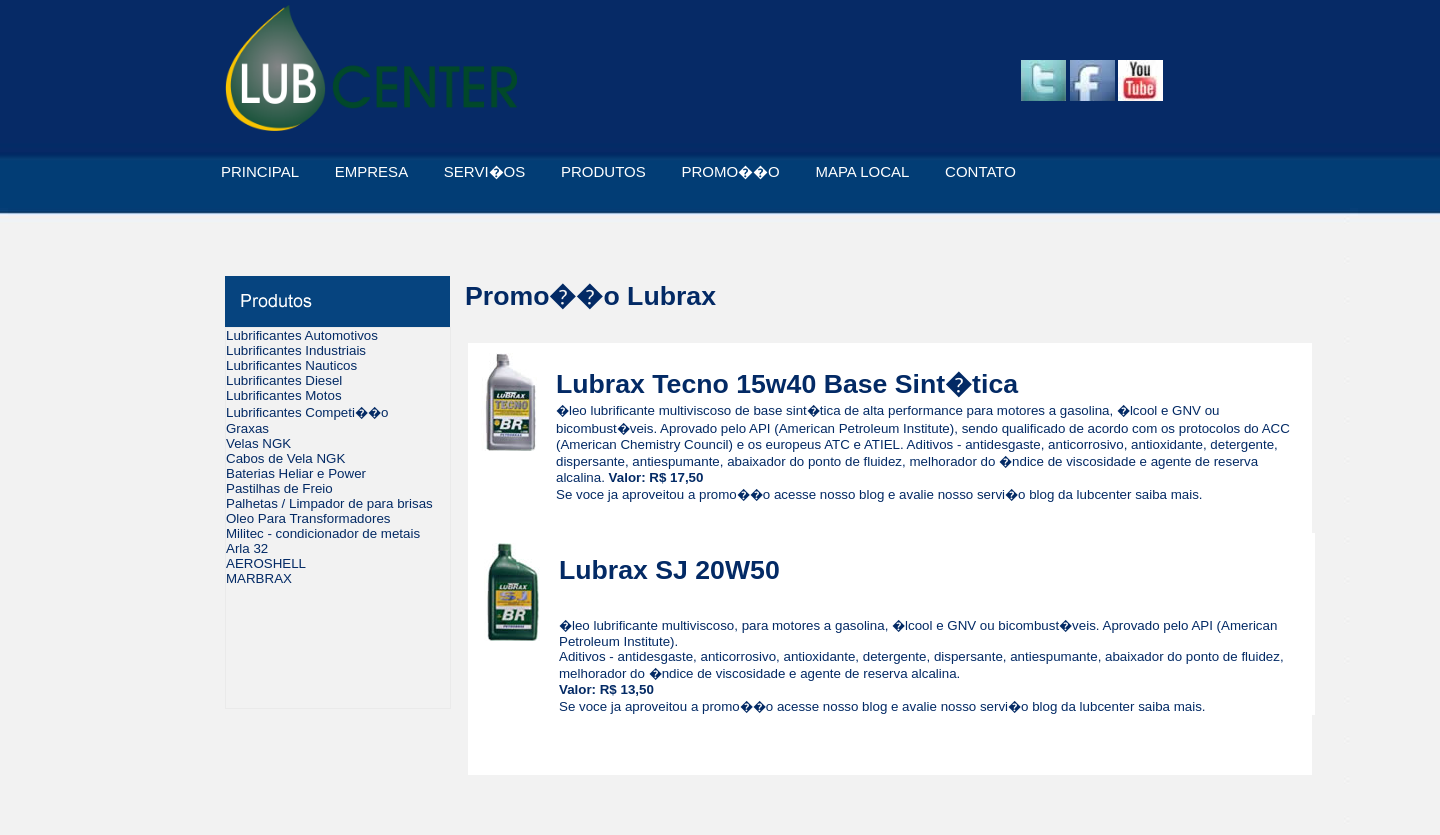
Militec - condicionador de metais (323, 533)
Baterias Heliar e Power (296, 473)
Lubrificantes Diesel (284, 380)
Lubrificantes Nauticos (291, 365)
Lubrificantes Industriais (296, 350)
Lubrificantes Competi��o (307, 412)
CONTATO (980, 171)
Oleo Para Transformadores (308, 518)
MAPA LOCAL (862, 171)
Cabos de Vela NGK (285, 458)
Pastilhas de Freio (279, 488)
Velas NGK (258, 443)
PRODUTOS (603, 171)
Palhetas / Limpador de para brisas (329, 503)
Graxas (247, 428)
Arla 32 (247, 548)
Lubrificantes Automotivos (302, 335)
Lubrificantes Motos (284, 395)
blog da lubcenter (1080, 494)
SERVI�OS (484, 171)
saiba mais (1167, 494)
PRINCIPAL (260, 171)
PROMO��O (730, 171)
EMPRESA (371, 171)
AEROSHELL (266, 563)
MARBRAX (259, 578)
